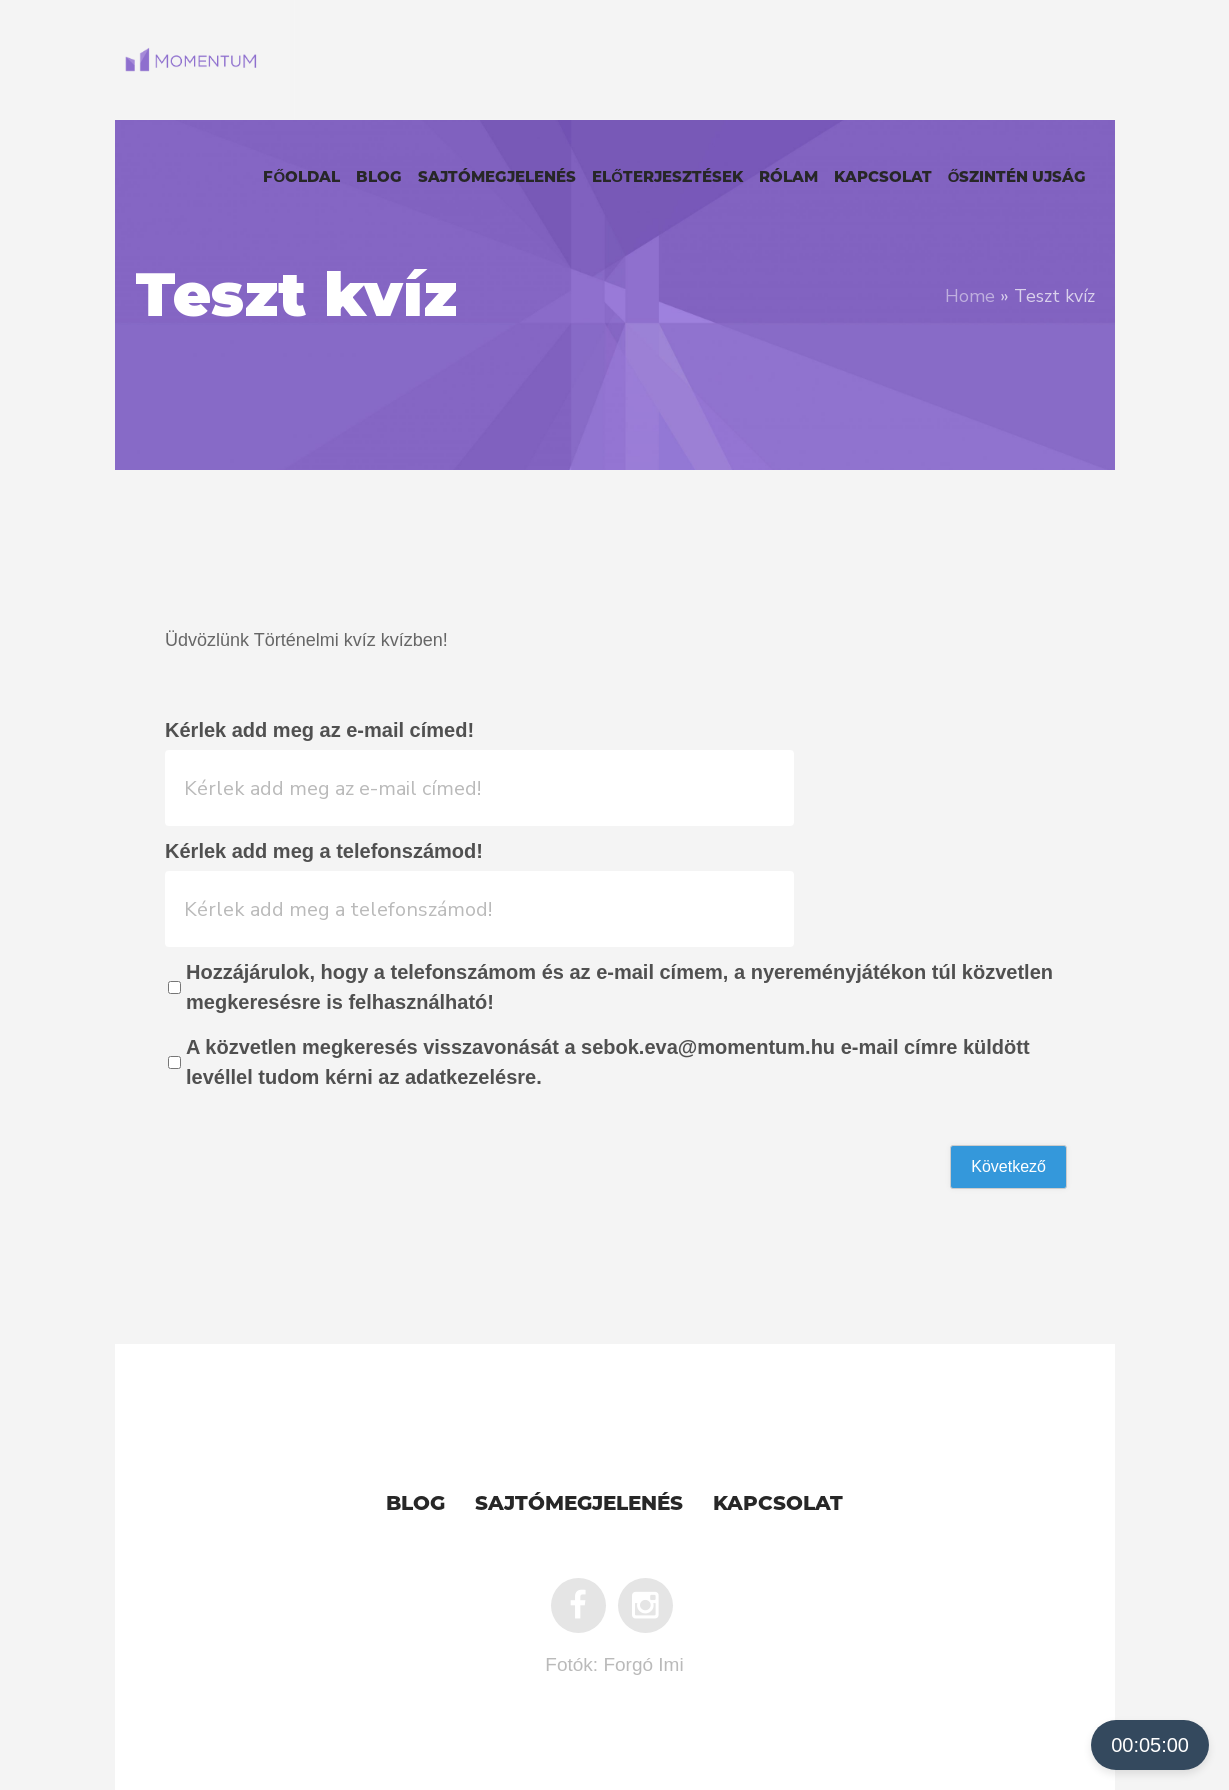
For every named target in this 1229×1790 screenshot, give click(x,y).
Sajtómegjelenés (579, 1505)
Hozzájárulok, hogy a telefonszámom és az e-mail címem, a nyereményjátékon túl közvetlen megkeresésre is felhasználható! (619, 987)
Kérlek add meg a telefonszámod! (324, 851)
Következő (1008, 1166)
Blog (415, 1505)
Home (970, 296)
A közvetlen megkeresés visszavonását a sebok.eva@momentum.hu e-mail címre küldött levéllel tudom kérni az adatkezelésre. (608, 1062)
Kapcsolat (778, 1505)
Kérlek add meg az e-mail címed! (319, 730)
